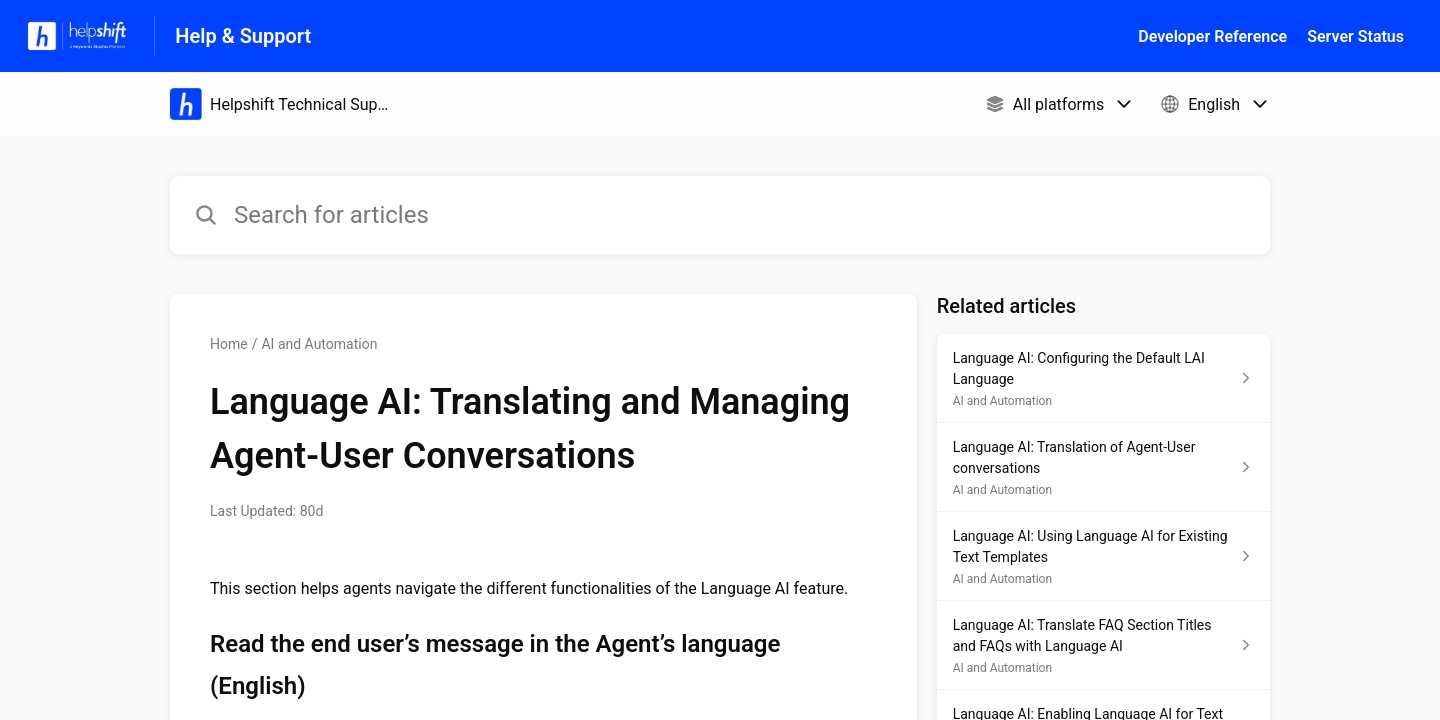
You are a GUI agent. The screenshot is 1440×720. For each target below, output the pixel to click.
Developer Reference (1212, 36)
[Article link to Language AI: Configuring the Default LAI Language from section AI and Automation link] (1103, 378)
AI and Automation (319, 344)
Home (229, 344)
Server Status (1355, 36)
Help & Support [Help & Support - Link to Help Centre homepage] (243, 36)
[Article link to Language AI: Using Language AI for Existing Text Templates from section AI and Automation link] (1103, 556)
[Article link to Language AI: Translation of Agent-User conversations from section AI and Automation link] (1103, 467)
